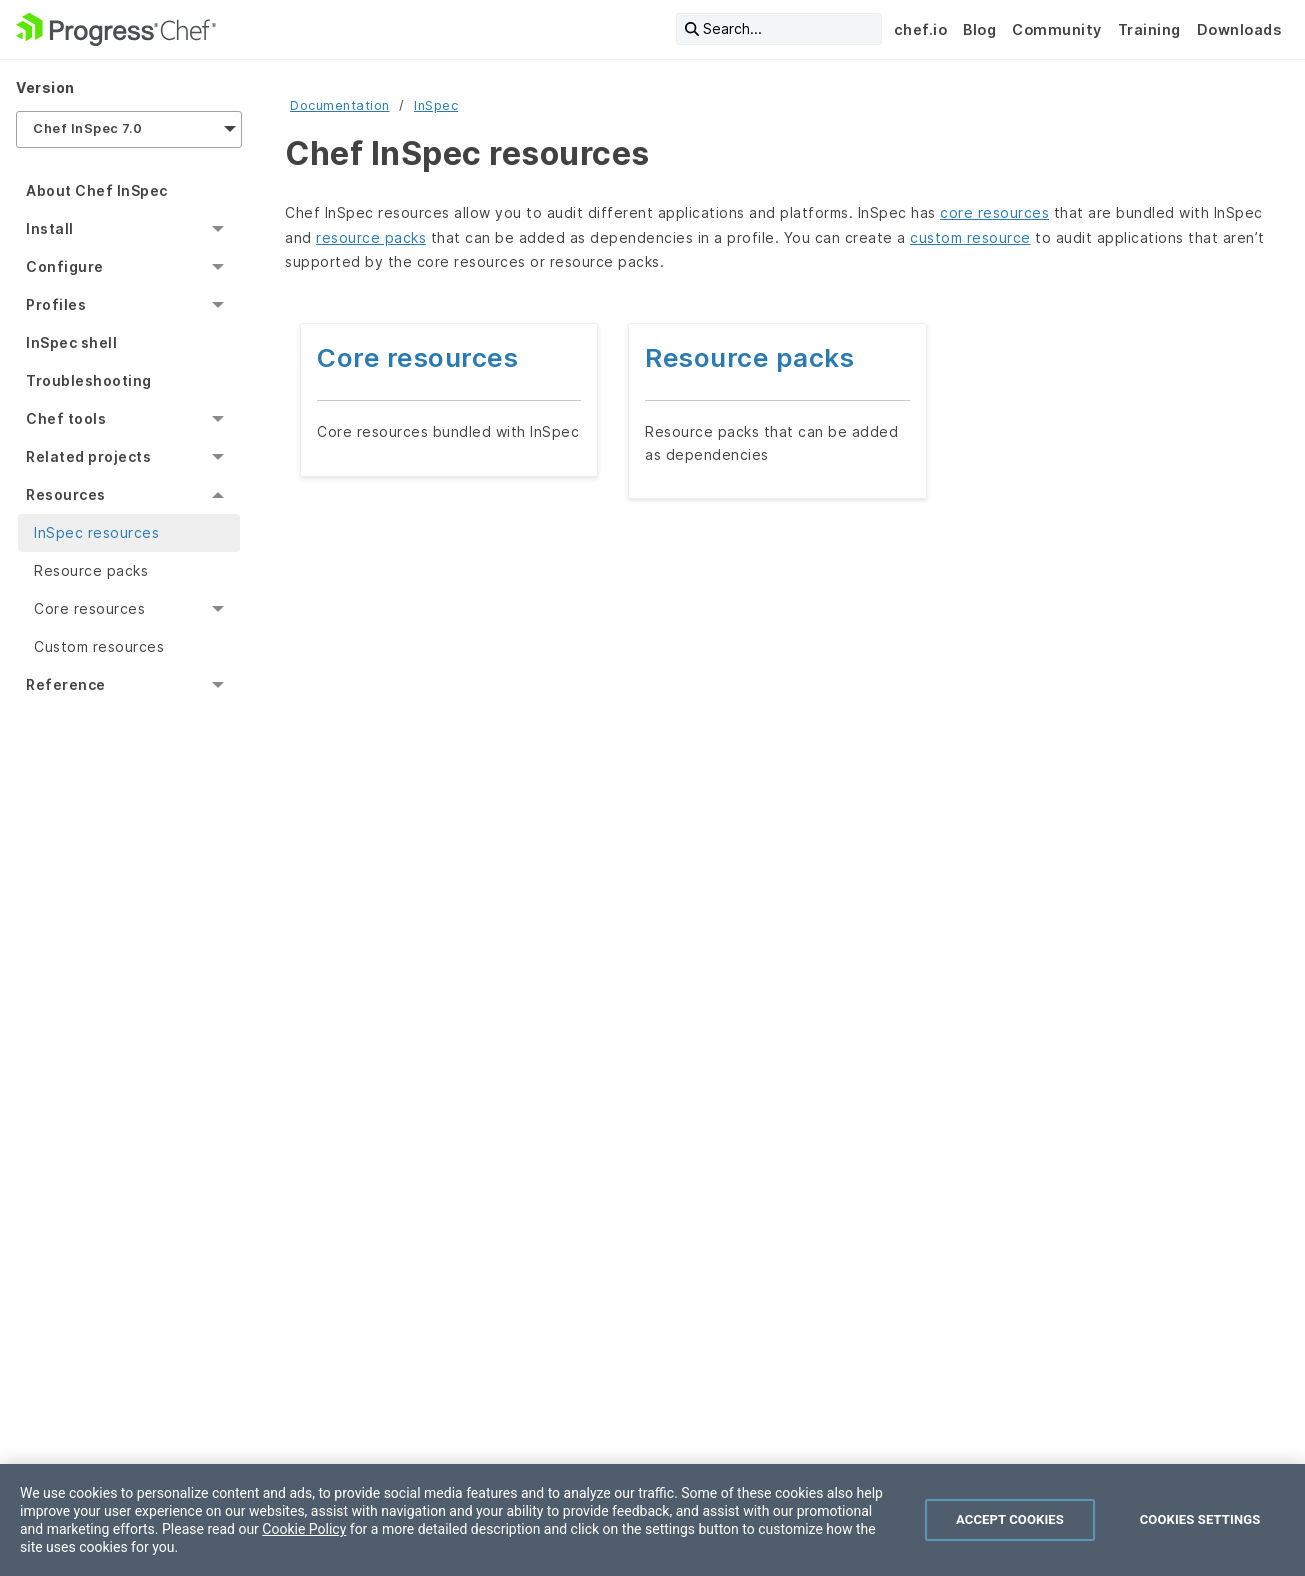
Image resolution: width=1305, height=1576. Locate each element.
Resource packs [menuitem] (91, 570)
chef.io (921, 29)
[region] (652, 1520)
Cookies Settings (1200, 1519)
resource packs (371, 237)
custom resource (970, 237)
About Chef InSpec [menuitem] (97, 190)
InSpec (436, 105)
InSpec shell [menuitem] (71, 342)
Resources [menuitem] (66, 494)
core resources (994, 212)
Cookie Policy (304, 1529)
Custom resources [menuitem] (99, 646)
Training (1149, 29)
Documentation (340, 105)
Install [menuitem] (50, 228)
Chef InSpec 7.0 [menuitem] (88, 128)
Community (1057, 29)
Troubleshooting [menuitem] (89, 380)
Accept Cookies (1010, 1519)
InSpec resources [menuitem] (96, 532)
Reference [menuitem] (66, 684)
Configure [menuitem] (65, 266)
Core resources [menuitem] (89, 608)
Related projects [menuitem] (88, 456)
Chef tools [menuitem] (66, 418)
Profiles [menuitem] (56, 304)
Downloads (1239, 29)
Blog (979, 29)
